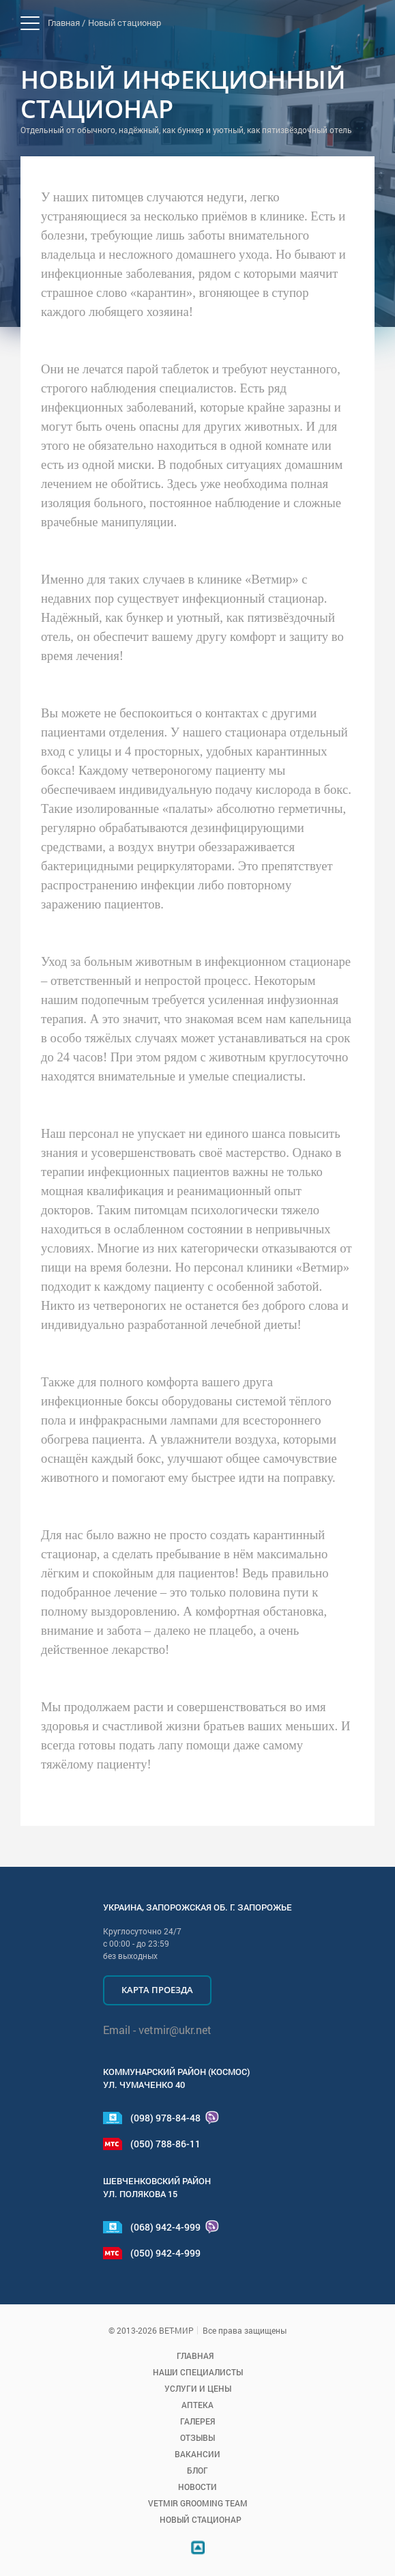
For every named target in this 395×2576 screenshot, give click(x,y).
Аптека (197, 2404)
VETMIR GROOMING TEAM (198, 2503)
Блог (197, 2470)
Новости (197, 2486)
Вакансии (197, 2453)
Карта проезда (157, 1990)
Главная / (66, 22)
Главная (195, 2355)
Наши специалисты (198, 2371)
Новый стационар (124, 22)
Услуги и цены (197, 2388)
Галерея (197, 2421)
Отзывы (197, 2437)
